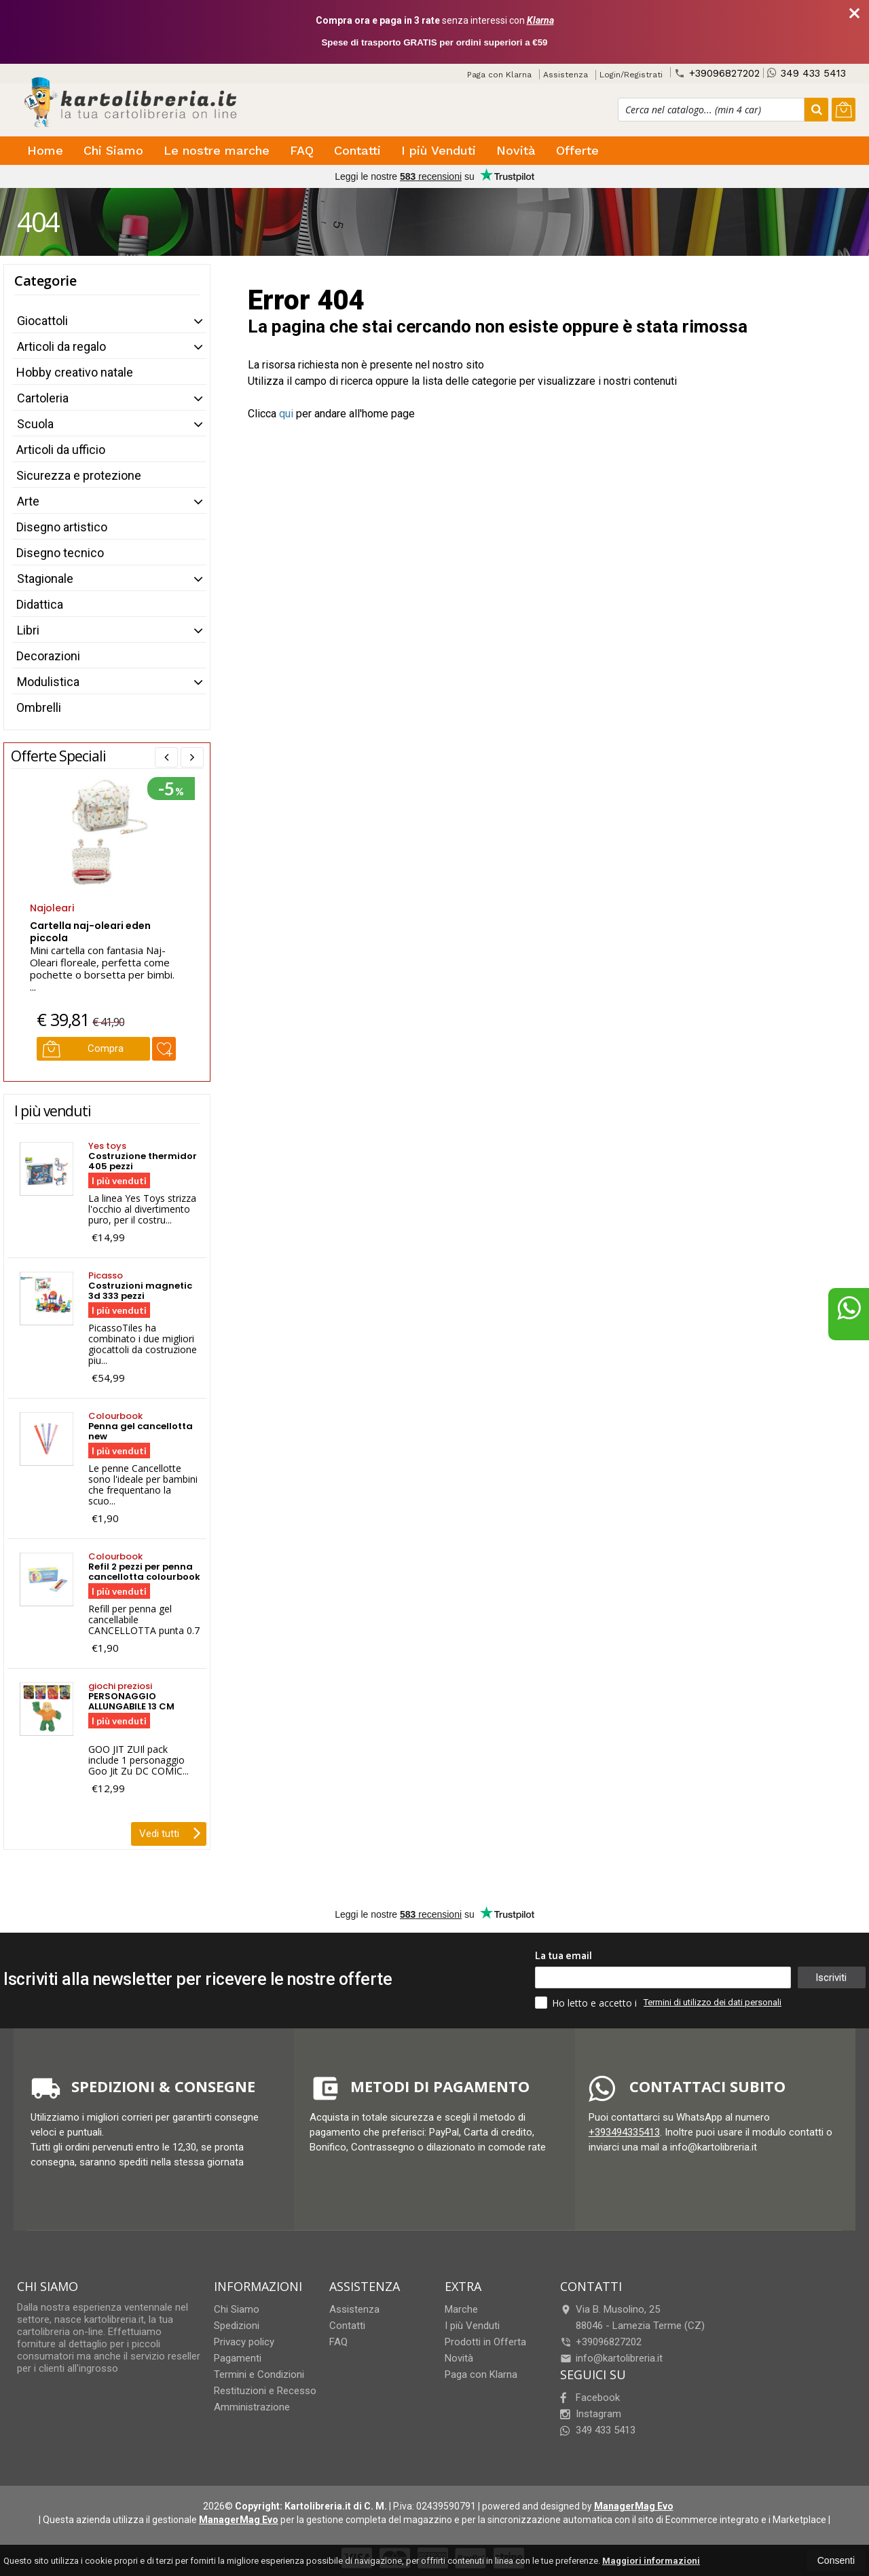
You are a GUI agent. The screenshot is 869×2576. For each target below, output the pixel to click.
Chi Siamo (113, 150)
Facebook (590, 2397)
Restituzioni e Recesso (265, 2391)
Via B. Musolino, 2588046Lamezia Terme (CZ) (632, 2317)
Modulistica (48, 682)
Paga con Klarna (499, 74)
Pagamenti (237, 2358)
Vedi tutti (170, 1832)
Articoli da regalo (61, 346)
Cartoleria (43, 398)
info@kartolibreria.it (611, 2358)
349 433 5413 (806, 73)
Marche (461, 2309)
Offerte (577, 150)
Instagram (590, 2414)
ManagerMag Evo (633, 2506)
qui (286, 413)
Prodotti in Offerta (485, 2342)
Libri (28, 630)
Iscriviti (831, 1977)
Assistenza (565, 74)
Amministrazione (252, 2407)
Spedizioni (236, 2325)
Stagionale (45, 578)
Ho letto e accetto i (587, 2002)
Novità (516, 150)
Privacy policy (244, 2342)
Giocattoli (42, 321)
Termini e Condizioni (259, 2374)
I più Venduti (438, 150)
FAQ (302, 150)
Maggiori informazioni (651, 2561)
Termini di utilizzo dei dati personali (712, 2002)
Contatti (357, 150)
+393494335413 (624, 2132)
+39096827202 (717, 73)
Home (45, 150)
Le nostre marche (217, 150)
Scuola (35, 424)
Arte (28, 501)
